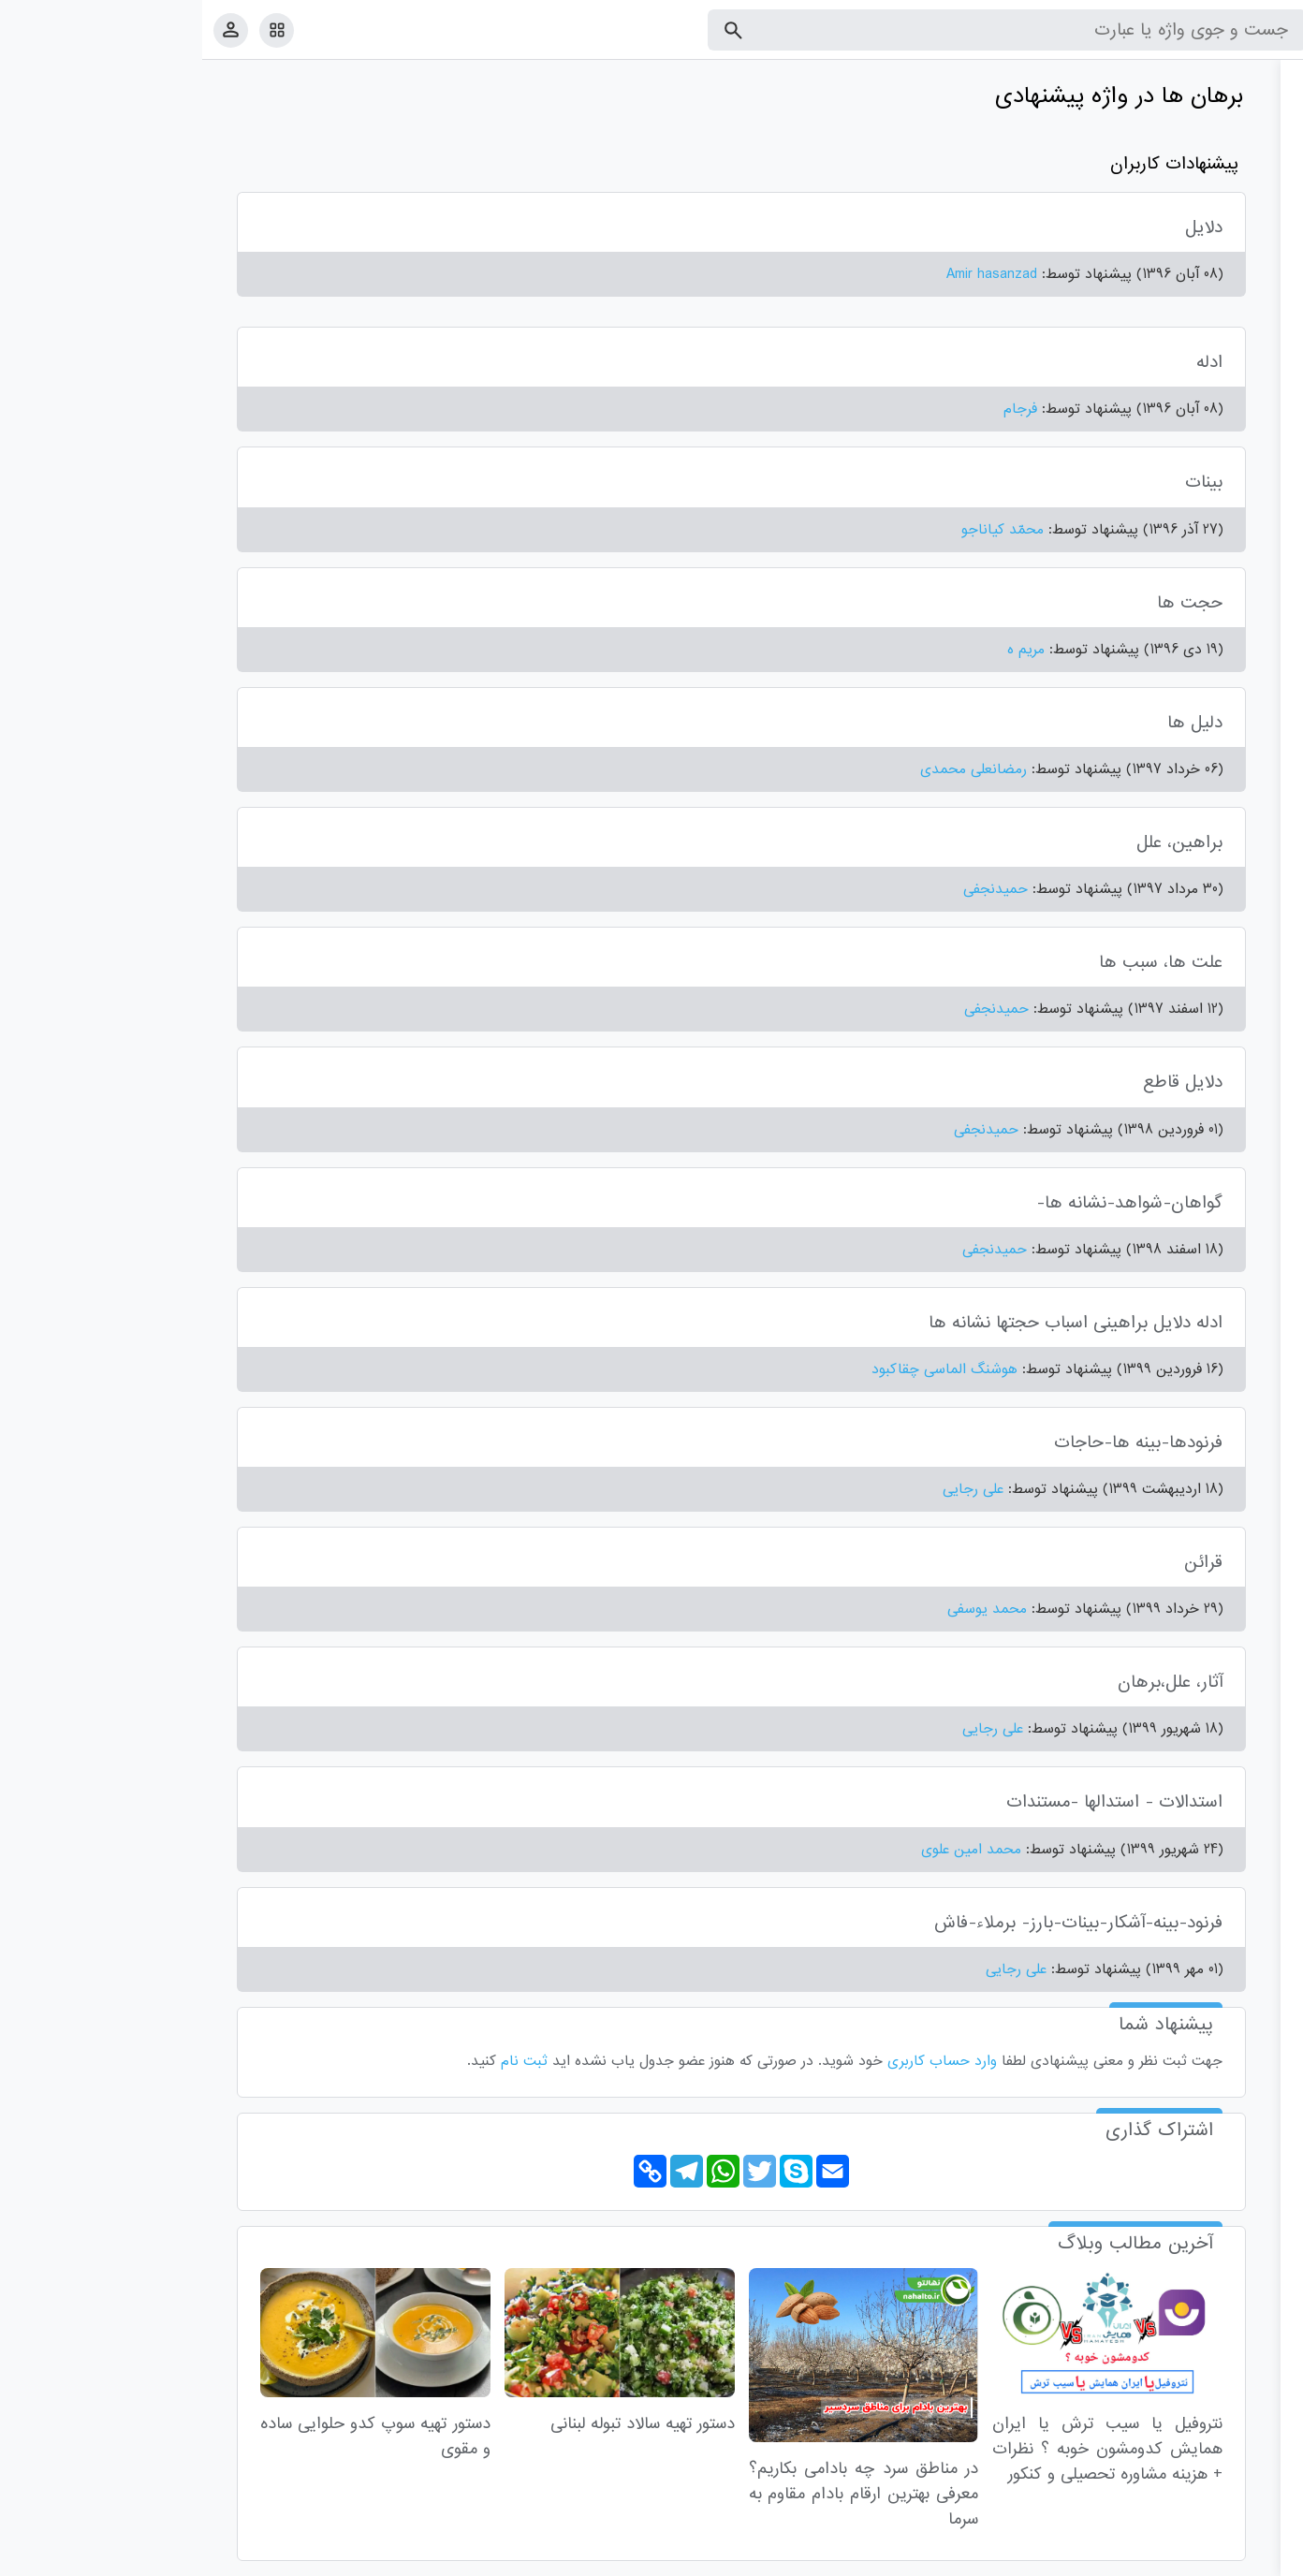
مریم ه (823, 649)
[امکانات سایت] (74, 30)
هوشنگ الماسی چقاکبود (742, 1369)
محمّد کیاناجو (800, 530)
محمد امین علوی (769, 1849)
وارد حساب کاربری (740, 2061)
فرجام (818, 409)
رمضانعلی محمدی (771, 769)
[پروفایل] (28, 29)
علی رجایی (770, 1489)
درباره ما (1135, 2558)
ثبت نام (322, 2061)
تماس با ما (1197, 2558)
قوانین (1253, 2558)
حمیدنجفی (793, 889)
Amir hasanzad (789, 274)
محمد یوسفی (785, 1609)
